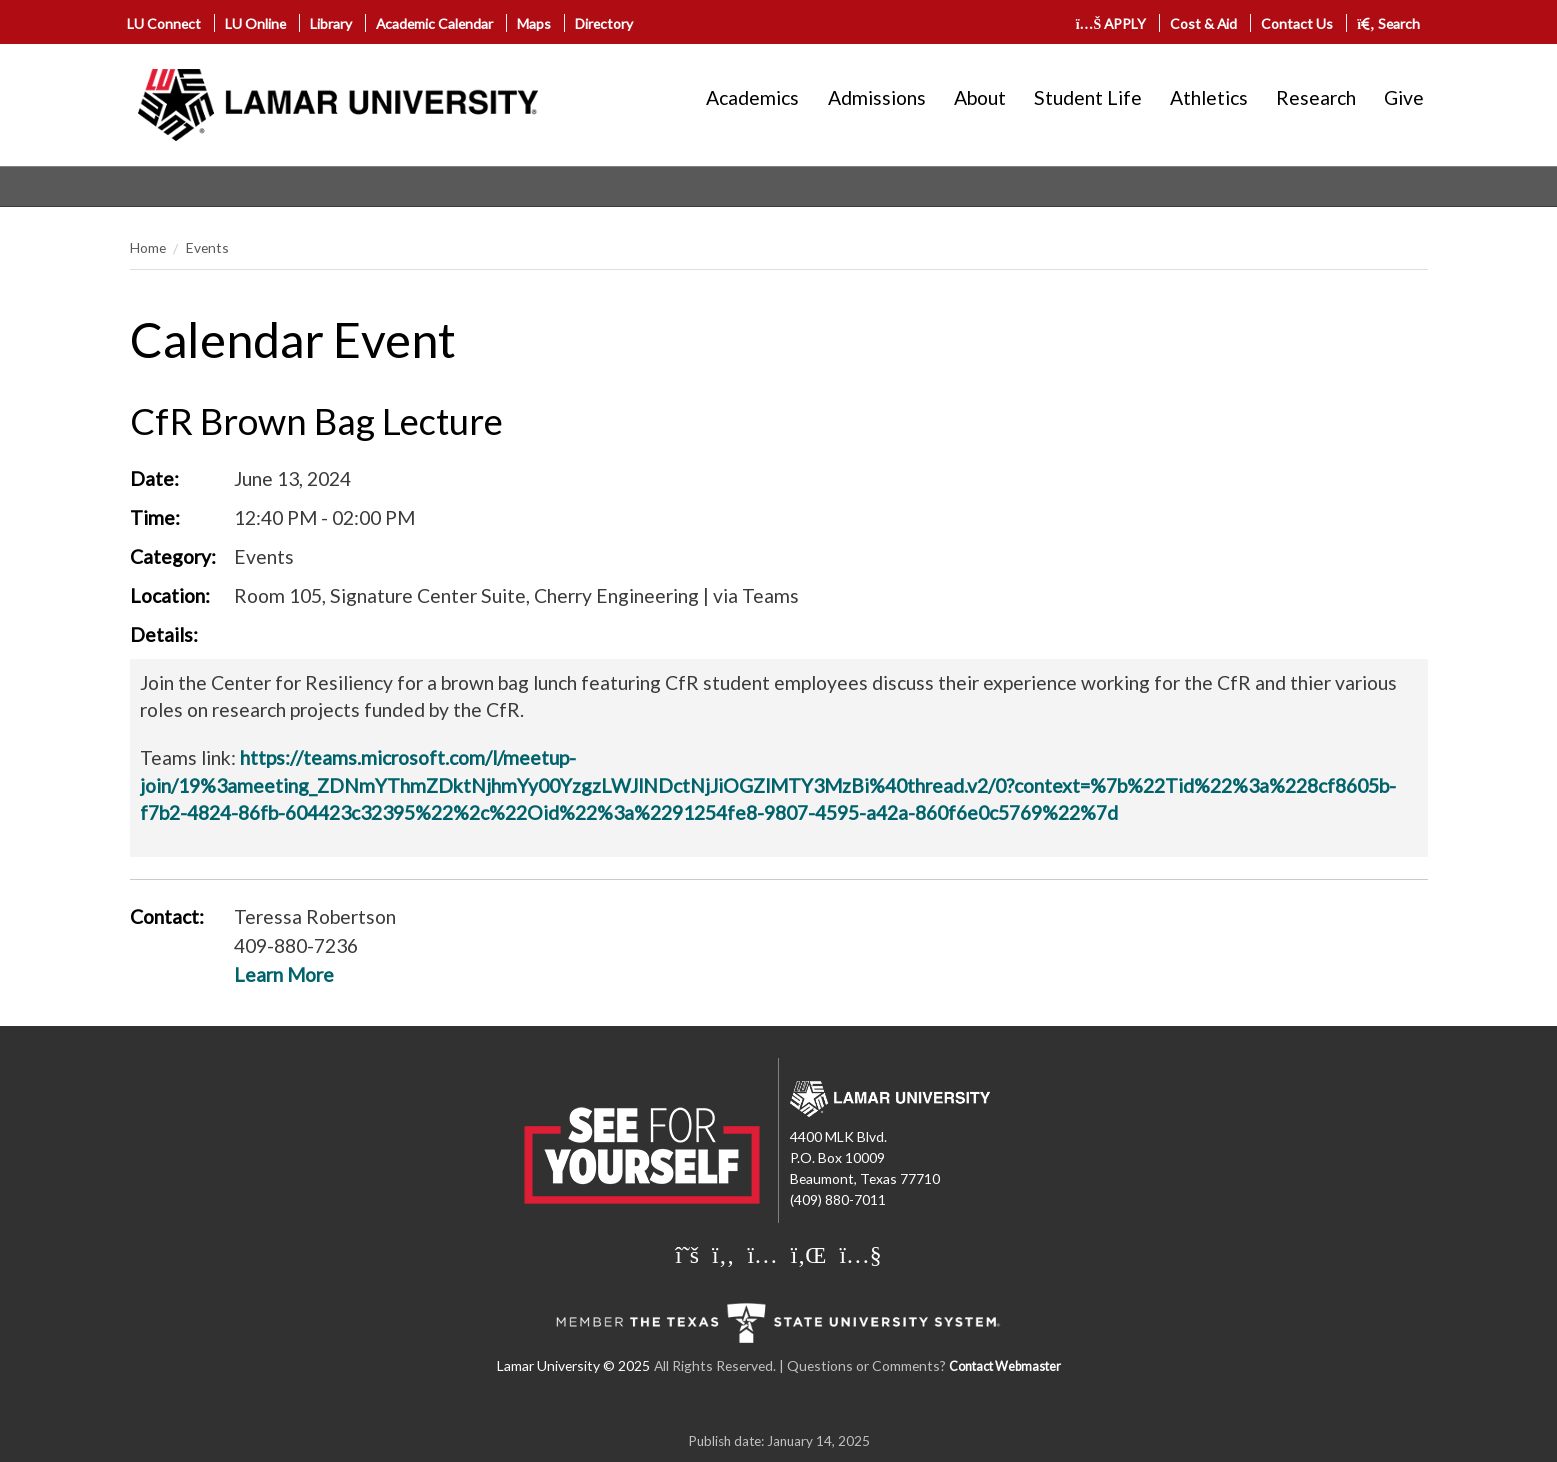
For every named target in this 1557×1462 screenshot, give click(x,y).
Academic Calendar (434, 23)
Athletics (1209, 97)
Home (148, 247)
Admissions (877, 97)
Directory (604, 23)
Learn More (284, 974)
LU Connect (164, 23)
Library (331, 23)
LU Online (255, 23)
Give (1404, 97)
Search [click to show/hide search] (1388, 23)
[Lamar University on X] (689, 1254)
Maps (534, 23)
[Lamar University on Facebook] (725, 1254)
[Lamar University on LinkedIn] (811, 1254)
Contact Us (1297, 23)
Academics (752, 97)
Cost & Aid (1203, 23)
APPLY (1111, 23)
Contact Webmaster (1005, 1366)
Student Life (1088, 97)
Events (207, 247)
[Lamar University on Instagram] (764, 1254)
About (980, 97)
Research (1316, 97)
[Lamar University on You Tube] (860, 1254)
